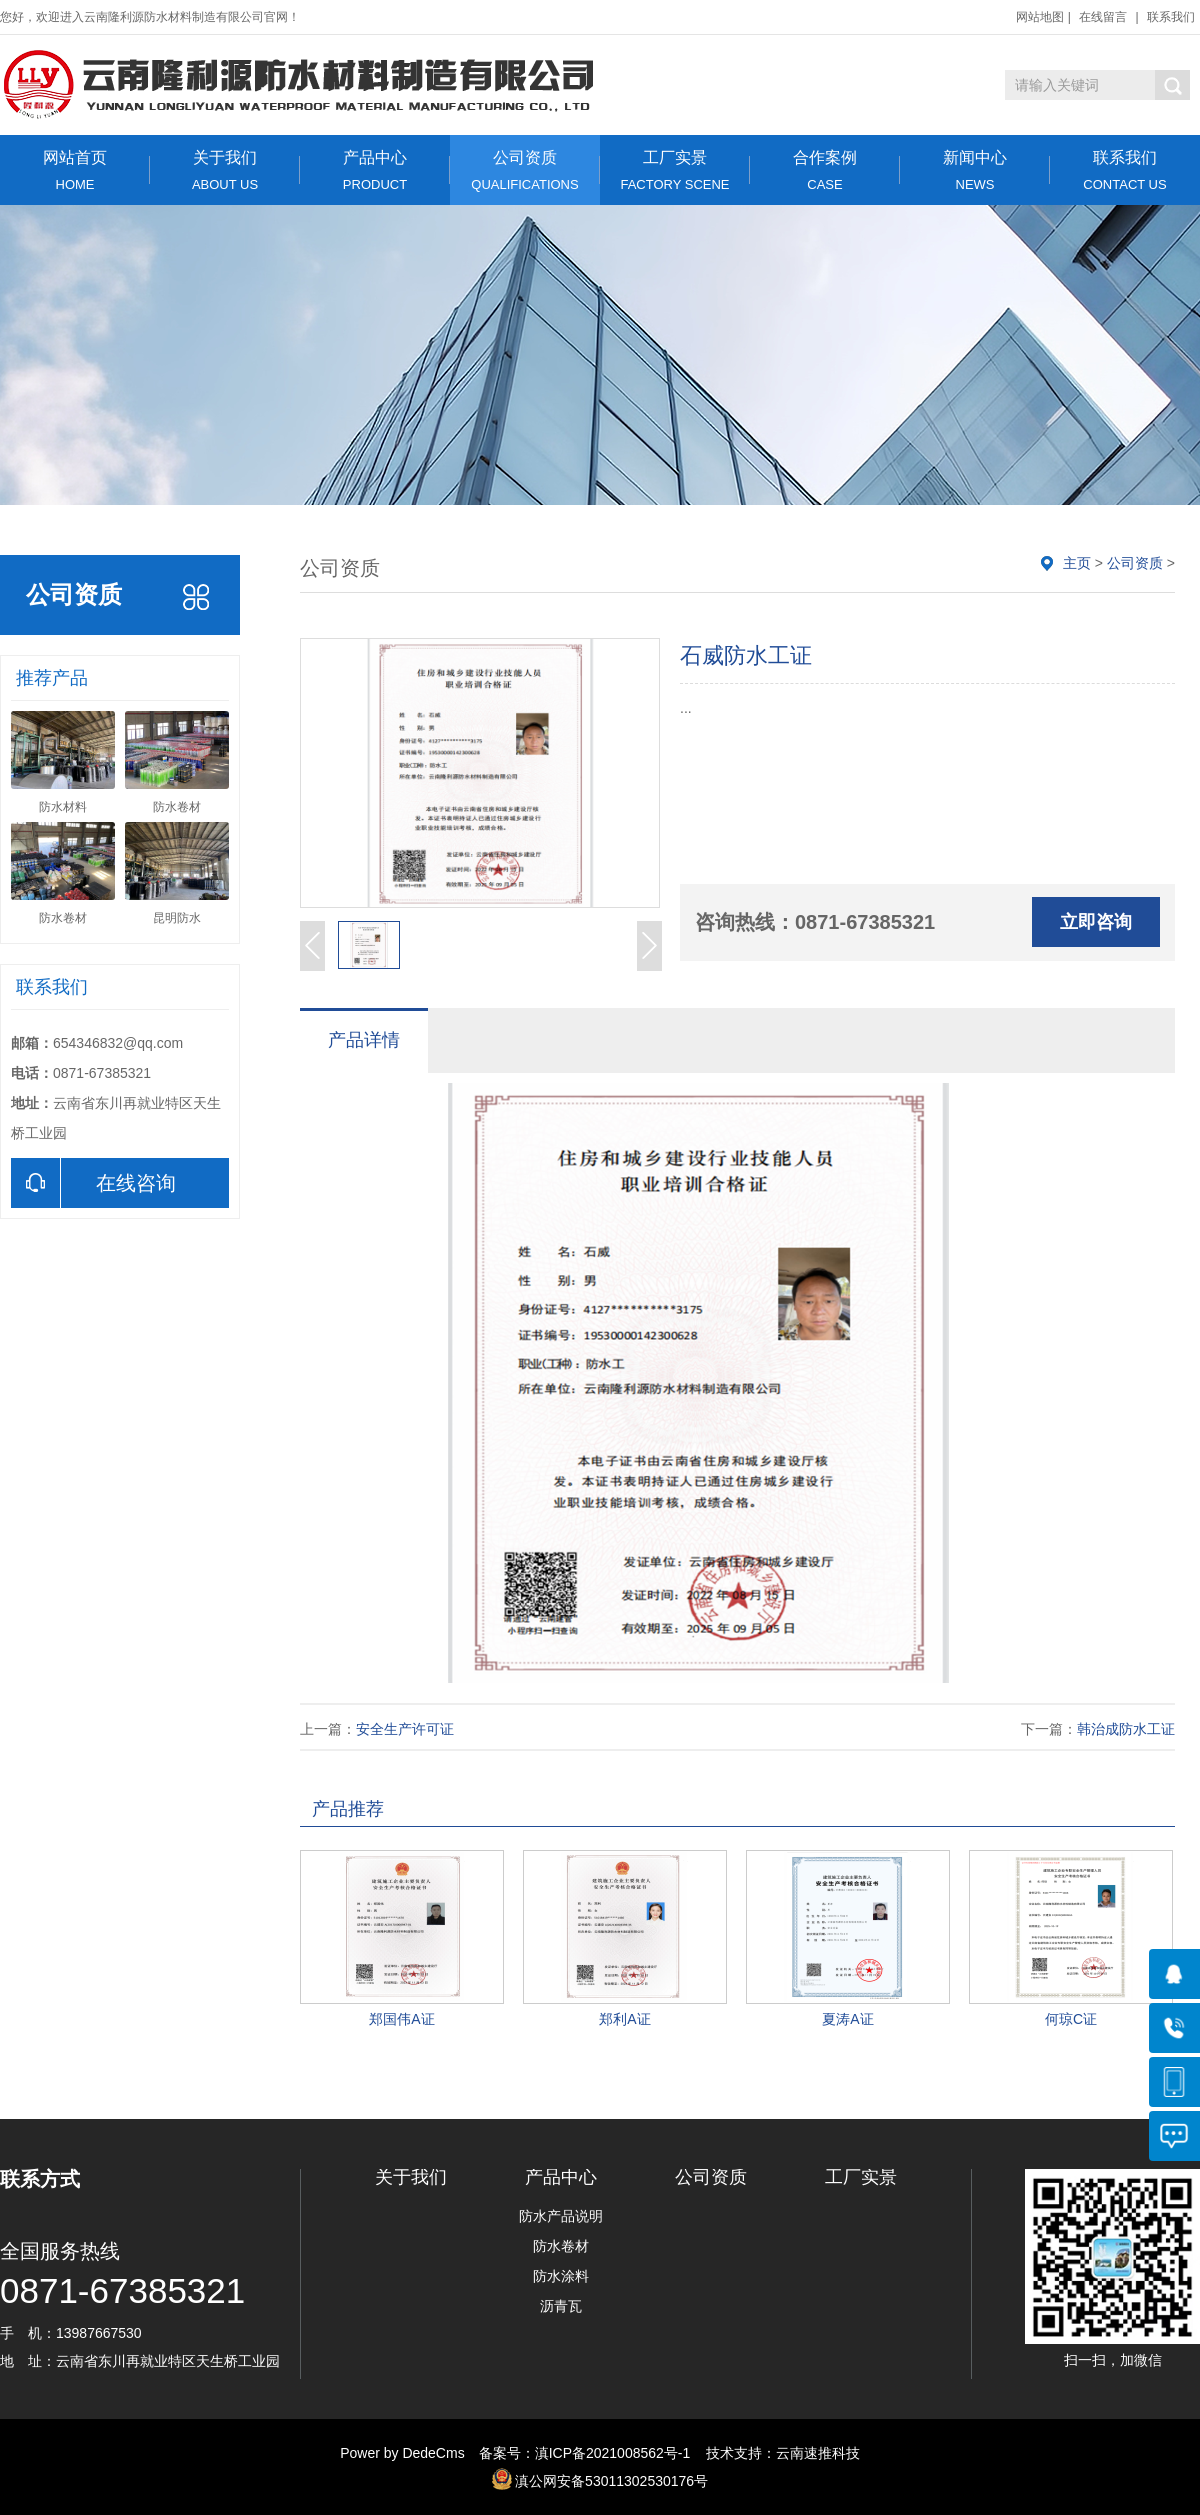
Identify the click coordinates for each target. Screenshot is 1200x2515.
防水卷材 (561, 2246)
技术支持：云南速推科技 (777, 2453)
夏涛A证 (847, 2019)
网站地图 (1040, 17)
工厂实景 (675, 170)
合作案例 (825, 170)
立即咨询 (1096, 922)
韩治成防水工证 (1126, 1729)
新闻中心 (975, 170)
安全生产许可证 (405, 1729)
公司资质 (525, 170)
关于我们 (225, 170)
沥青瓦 (561, 2306)
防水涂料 (561, 2276)
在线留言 (1103, 17)
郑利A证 (624, 2019)
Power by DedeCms (402, 2453)
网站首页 (75, 170)
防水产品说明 (561, 2216)
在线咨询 (93, 1183)
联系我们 (1171, 17)
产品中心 (375, 170)
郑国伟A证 (401, 2019)
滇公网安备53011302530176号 (611, 2481)
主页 (1077, 563)
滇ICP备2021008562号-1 (613, 2453)
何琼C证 (1071, 2019)
